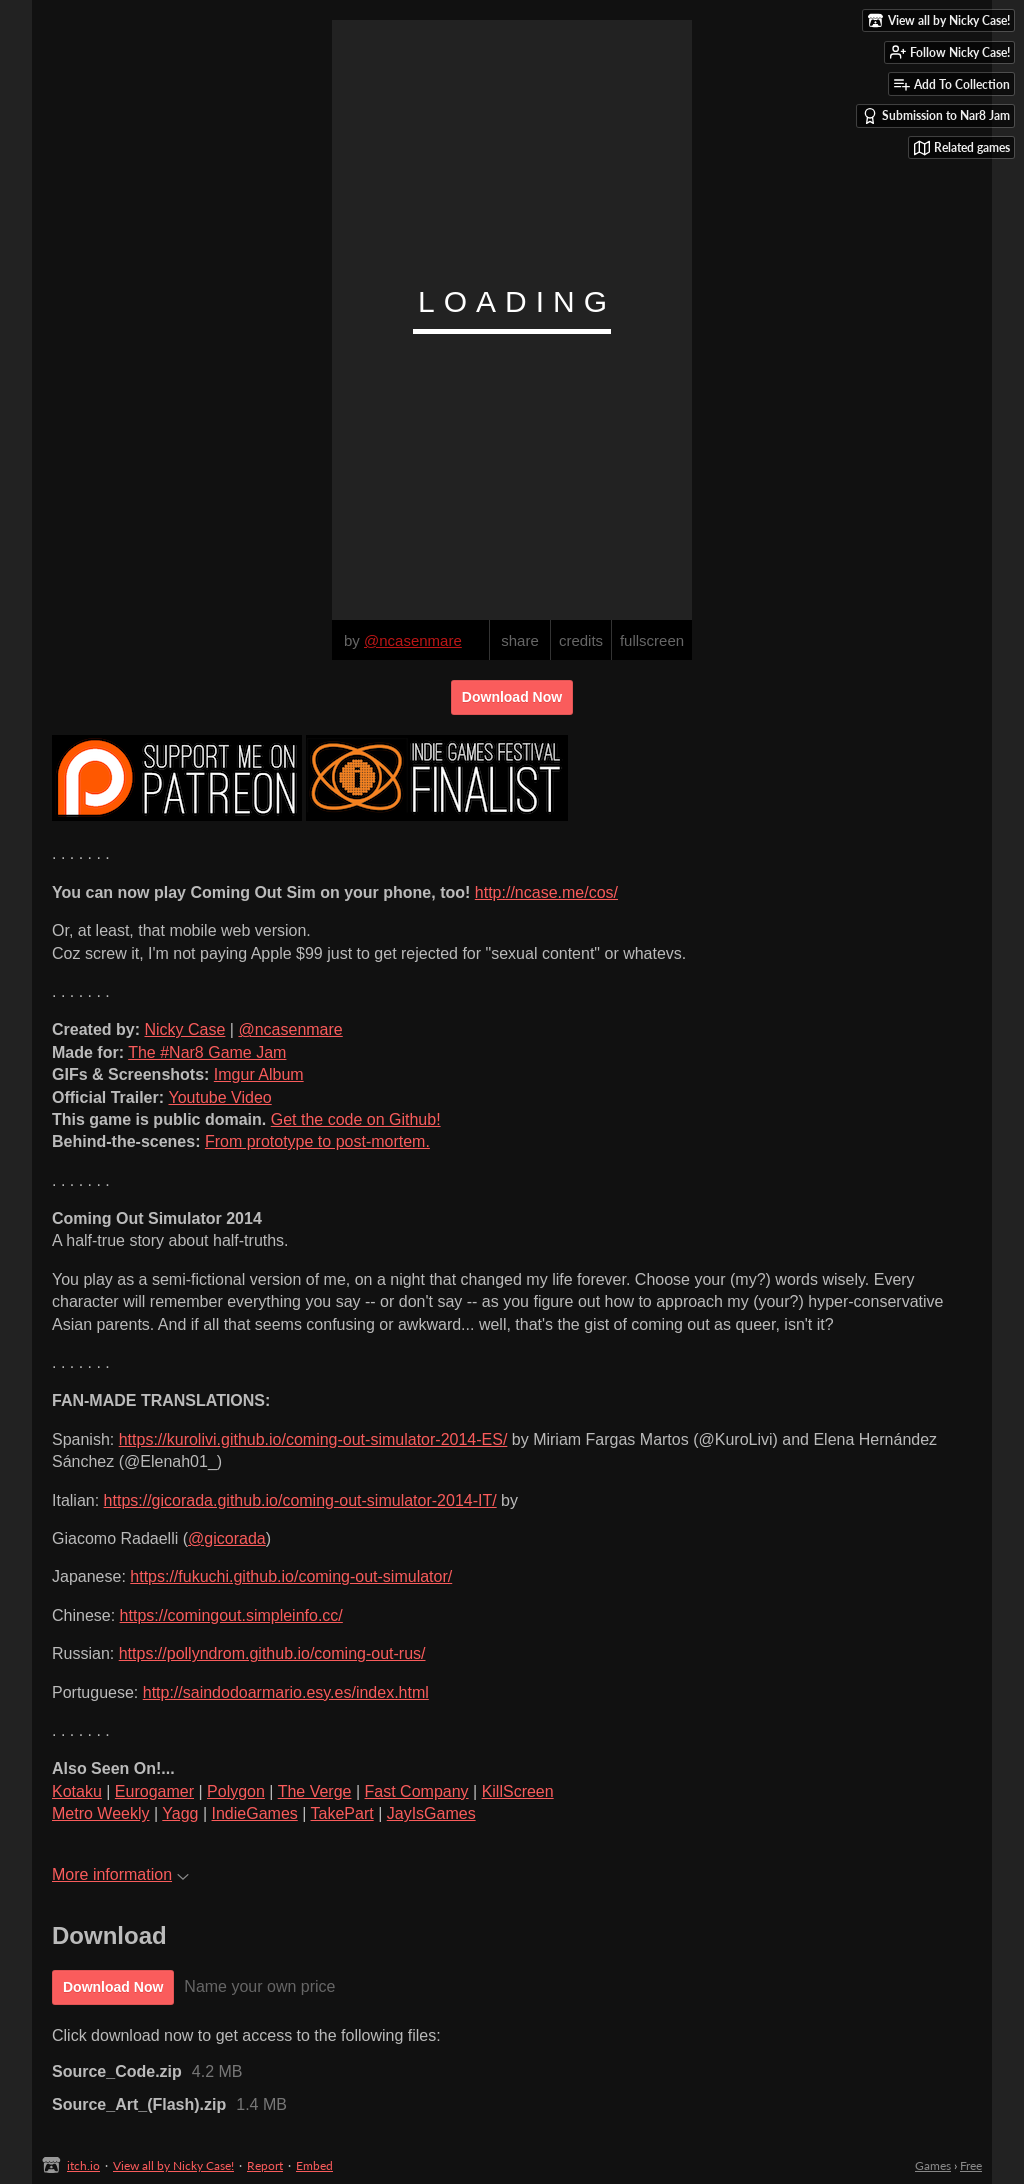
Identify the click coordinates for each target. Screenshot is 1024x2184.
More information (120, 1874)
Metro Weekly (101, 1813)
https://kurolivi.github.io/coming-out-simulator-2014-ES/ (313, 1439)
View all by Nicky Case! (173, 2165)
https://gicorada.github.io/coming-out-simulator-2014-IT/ (300, 1500)
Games (933, 2165)
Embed (314, 2165)
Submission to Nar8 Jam (936, 116)
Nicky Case (184, 1029)
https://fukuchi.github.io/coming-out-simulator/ (291, 1576)
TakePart (342, 1813)
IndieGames (255, 1813)
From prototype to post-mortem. (317, 1141)
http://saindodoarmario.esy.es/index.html (286, 1692)
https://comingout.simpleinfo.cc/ (231, 1615)
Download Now (512, 697)
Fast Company (417, 1791)
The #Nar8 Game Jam (207, 1052)
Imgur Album (259, 1074)
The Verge (315, 1791)
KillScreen (518, 1791)
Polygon (236, 1791)
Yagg (180, 1813)
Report (265, 2165)
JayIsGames (431, 1813)
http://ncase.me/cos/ (546, 892)
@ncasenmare (290, 1029)
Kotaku (77, 1791)
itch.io (83, 2165)
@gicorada (227, 1538)
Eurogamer (154, 1791)
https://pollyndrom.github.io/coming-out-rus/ (272, 1653)
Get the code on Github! (356, 1119)
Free (971, 2165)
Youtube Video (219, 1097)
